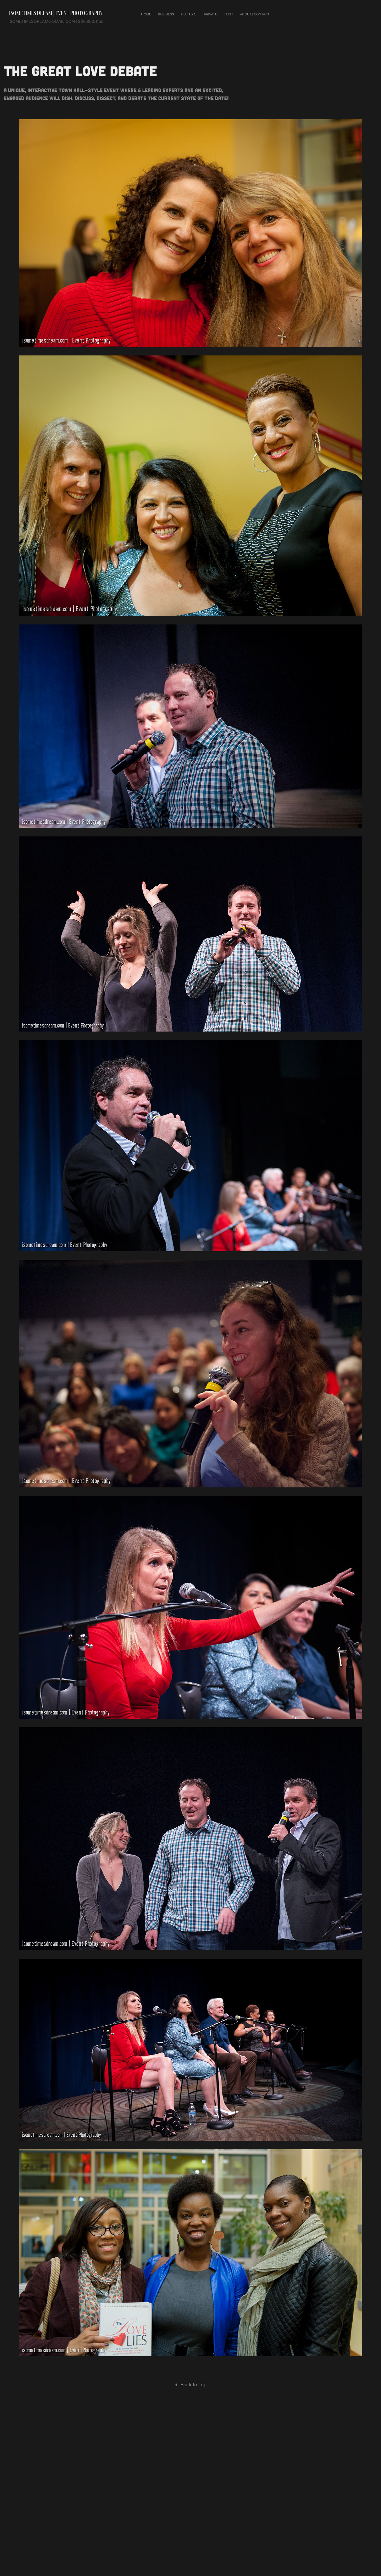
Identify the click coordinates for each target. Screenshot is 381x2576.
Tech (228, 14)
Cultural (189, 14)
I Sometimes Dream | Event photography (56, 13)
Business (166, 14)
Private (210, 14)
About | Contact (255, 14)
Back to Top (190, 2384)
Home (146, 14)
